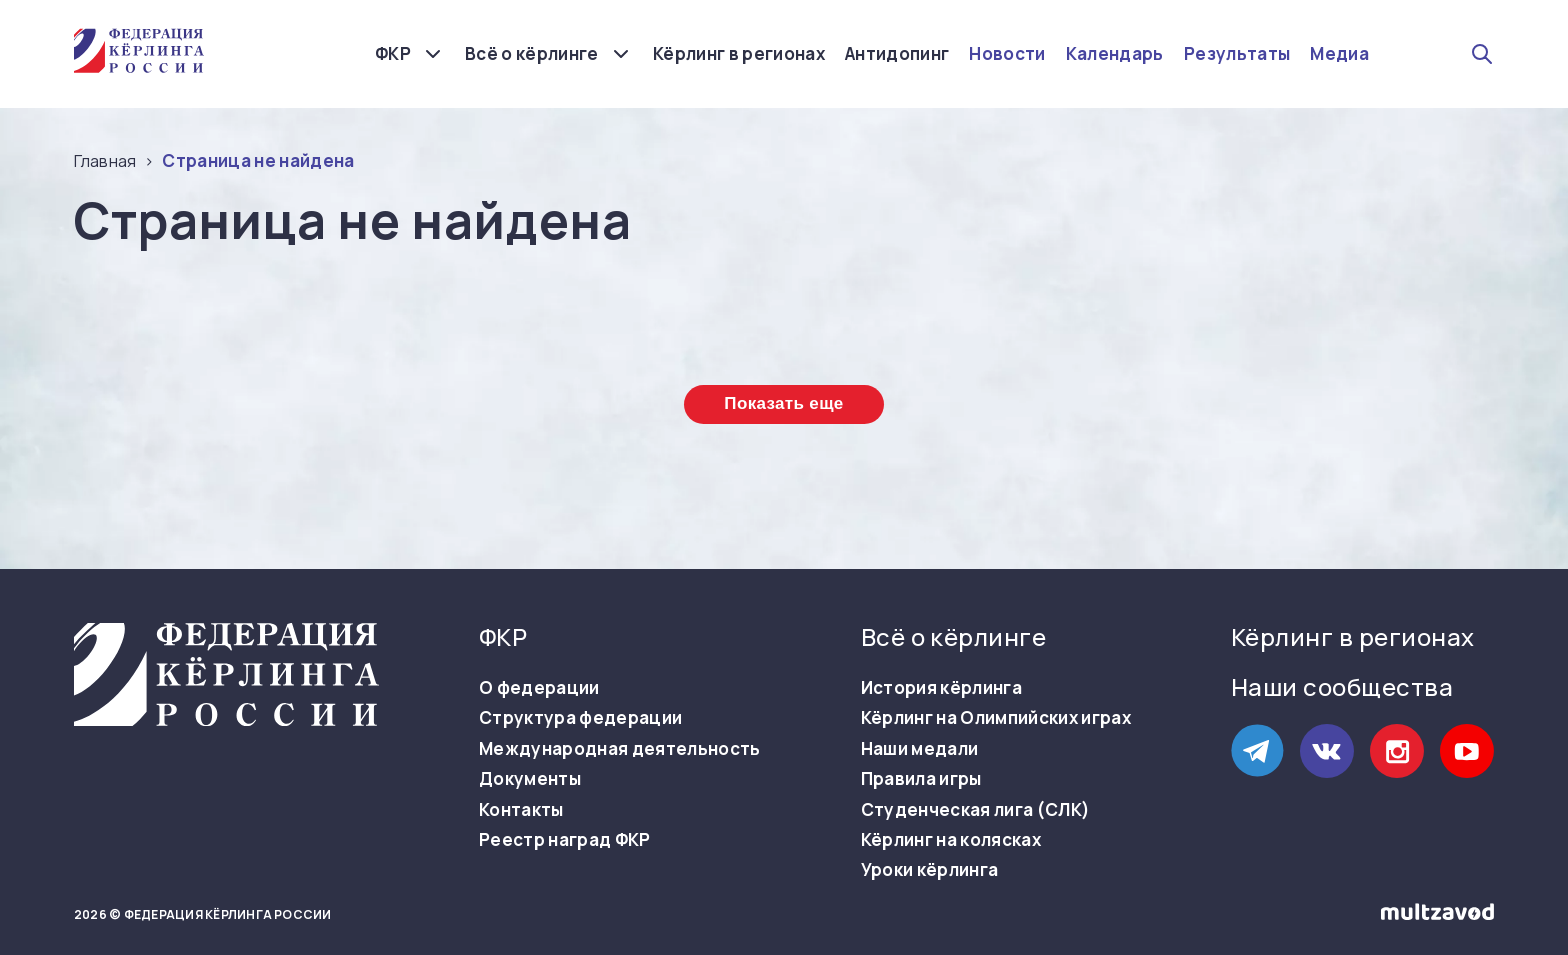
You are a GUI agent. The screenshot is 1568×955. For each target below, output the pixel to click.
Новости (1007, 54)
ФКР (393, 53)
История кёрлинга (941, 688)
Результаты (1237, 54)
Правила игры (921, 779)
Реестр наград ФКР (565, 840)
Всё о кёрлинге (532, 53)
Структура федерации (580, 718)
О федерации (539, 688)
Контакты (521, 810)
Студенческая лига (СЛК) (976, 810)
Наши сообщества (1342, 686)
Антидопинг (897, 54)
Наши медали (920, 749)
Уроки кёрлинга (930, 870)
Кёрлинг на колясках (951, 840)
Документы (530, 779)
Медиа (1339, 54)
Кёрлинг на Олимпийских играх (996, 718)
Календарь (1115, 54)
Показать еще (783, 403)
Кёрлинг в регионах (739, 54)
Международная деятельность (620, 749)
